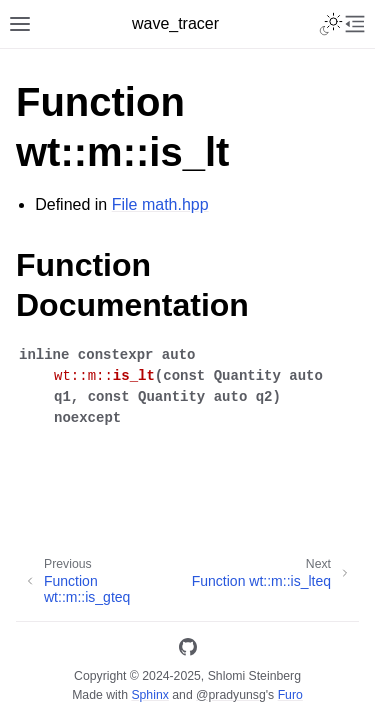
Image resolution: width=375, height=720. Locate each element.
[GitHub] (188, 650)
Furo (290, 695)
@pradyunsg (231, 695)
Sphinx (149, 695)
